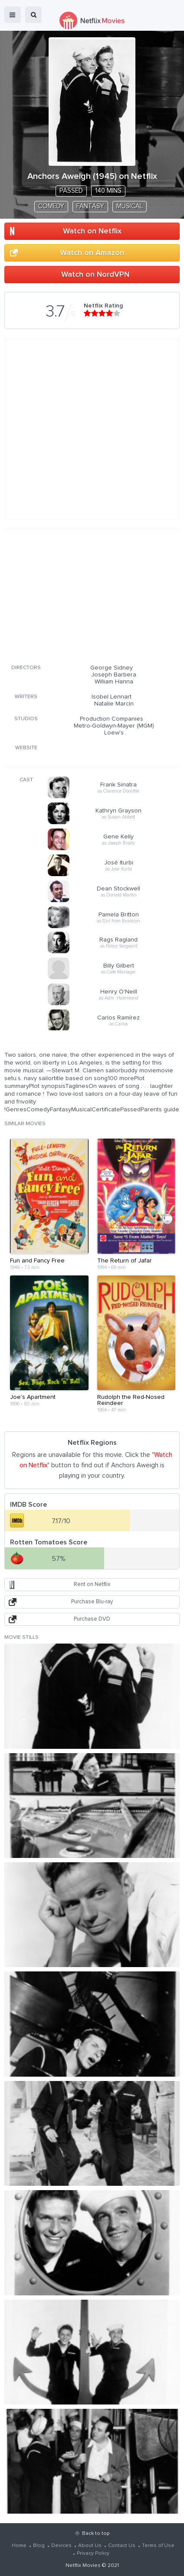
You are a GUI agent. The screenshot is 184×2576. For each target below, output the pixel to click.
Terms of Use (158, 2545)
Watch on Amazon (92, 253)
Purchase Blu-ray (92, 1602)
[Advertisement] (92, 595)
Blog (39, 2545)
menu (12, 14)
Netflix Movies (83, 2565)
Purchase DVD (92, 1619)
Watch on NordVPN (95, 274)
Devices (61, 2545)
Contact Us (121, 2545)
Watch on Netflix (92, 231)
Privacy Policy (93, 2553)
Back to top (95, 2533)
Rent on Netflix (92, 1584)
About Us (90, 2545)
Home (19, 2545)
